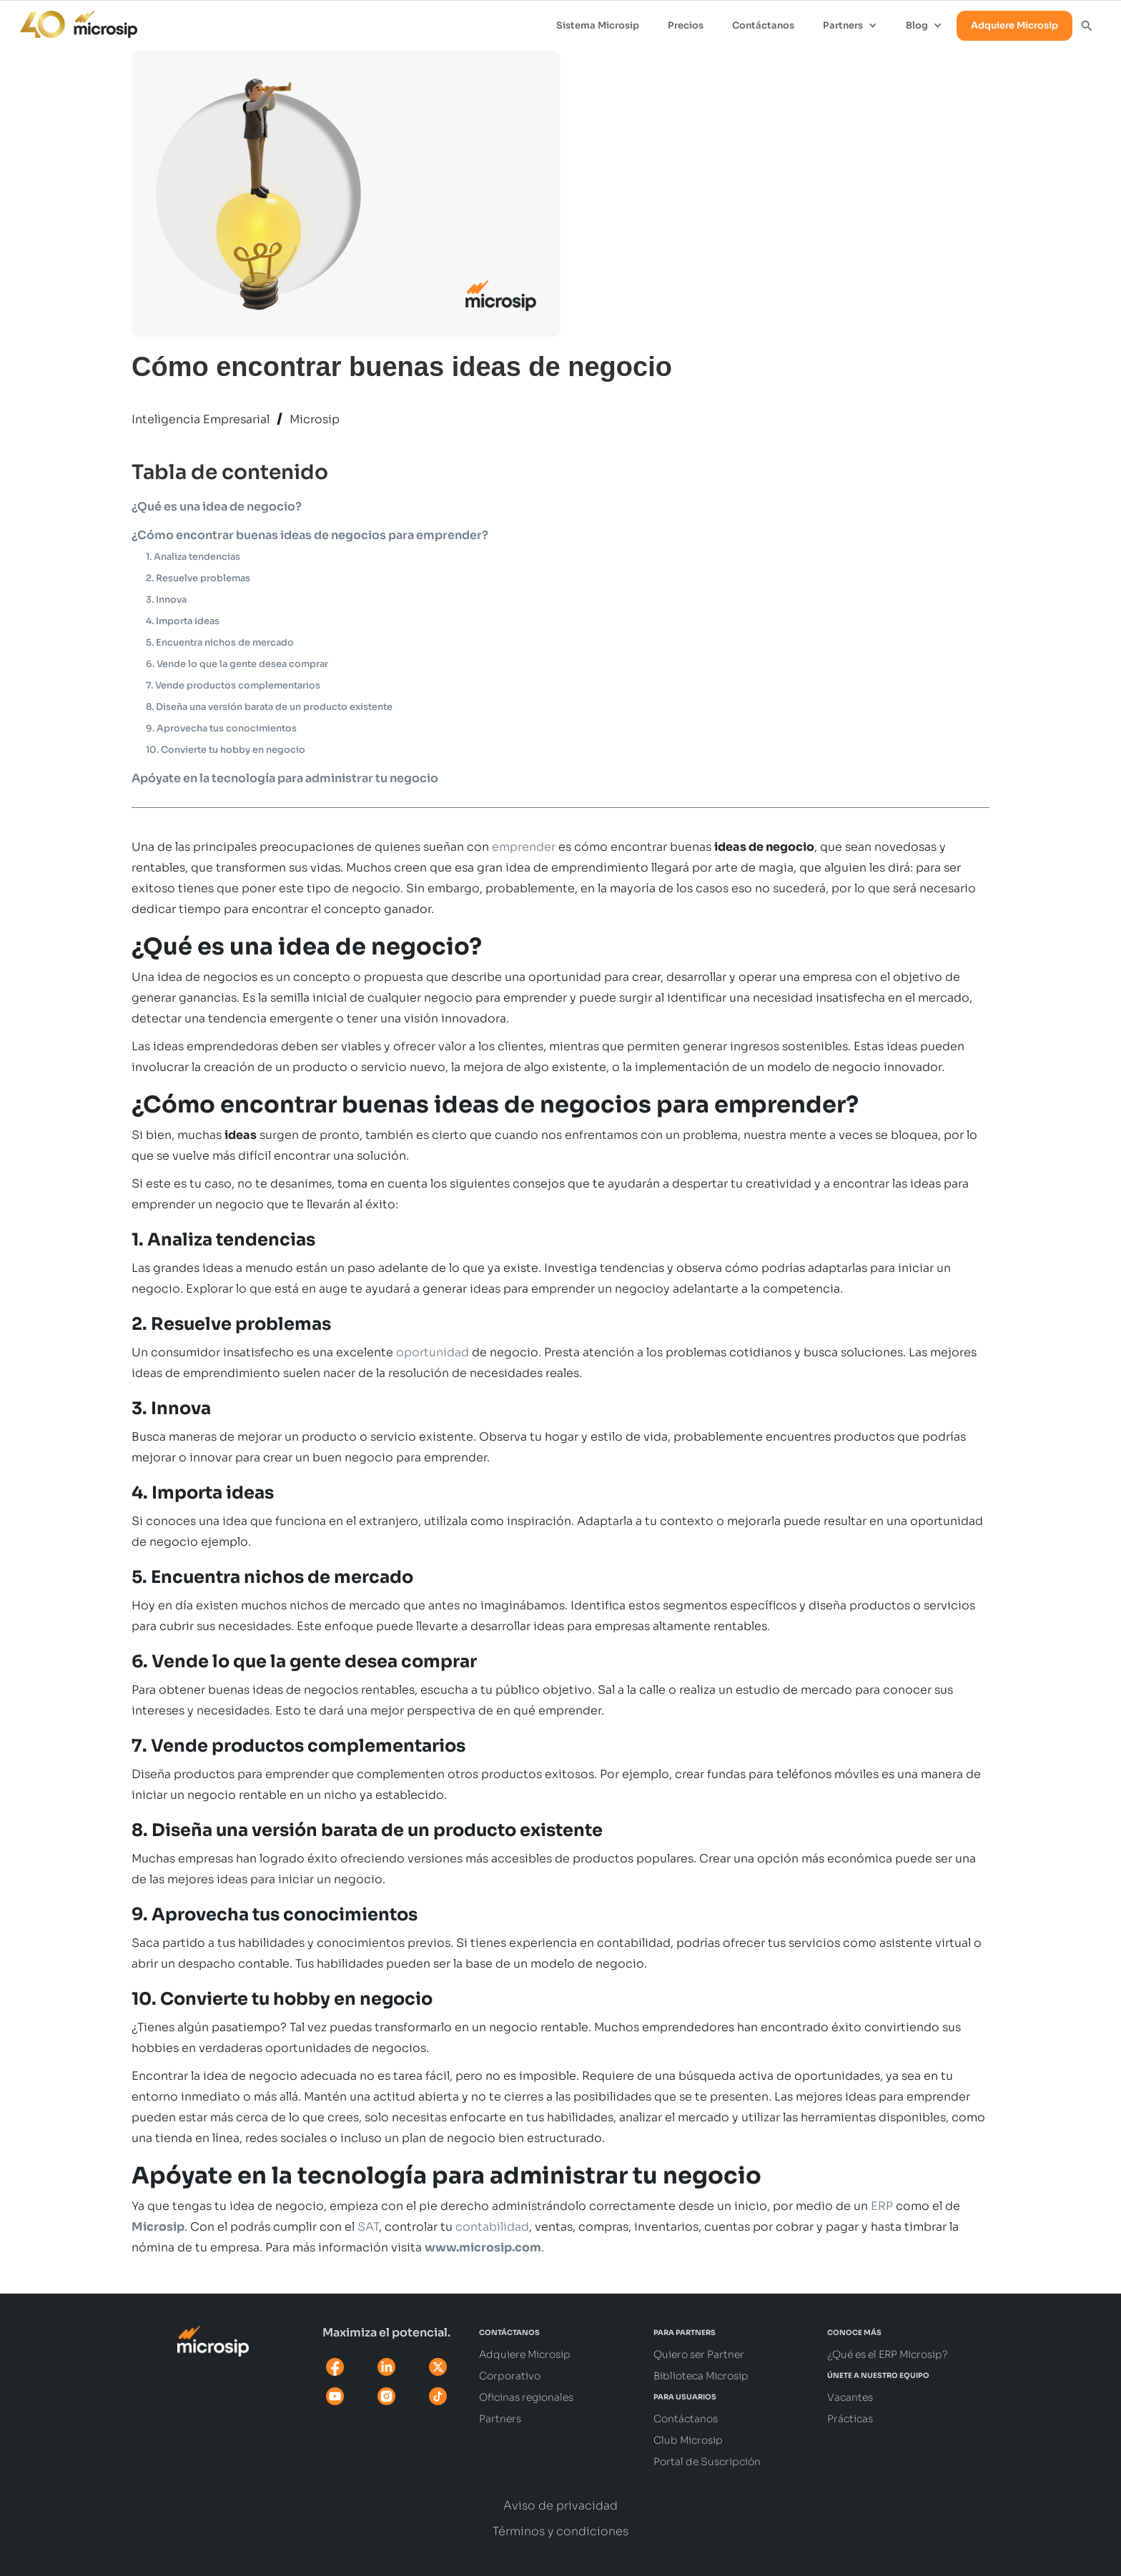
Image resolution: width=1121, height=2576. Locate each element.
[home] (71, 21)
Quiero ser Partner (698, 2354)
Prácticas (850, 2418)
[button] (850, 26)
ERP (882, 2206)
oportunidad (432, 1352)
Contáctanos (763, 25)
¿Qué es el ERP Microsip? (887, 2354)
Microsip (315, 419)
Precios (685, 25)
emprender (523, 846)
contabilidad (492, 2226)
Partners (500, 2418)
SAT (368, 2226)
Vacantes (850, 2397)
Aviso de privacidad (560, 2506)
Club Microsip (688, 2440)
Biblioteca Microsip (701, 2375)
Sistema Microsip (597, 25)
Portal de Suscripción (707, 2461)
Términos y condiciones (560, 2532)
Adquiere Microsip (1014, 25)
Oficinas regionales (526, 2397)
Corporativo (509, 2375)
